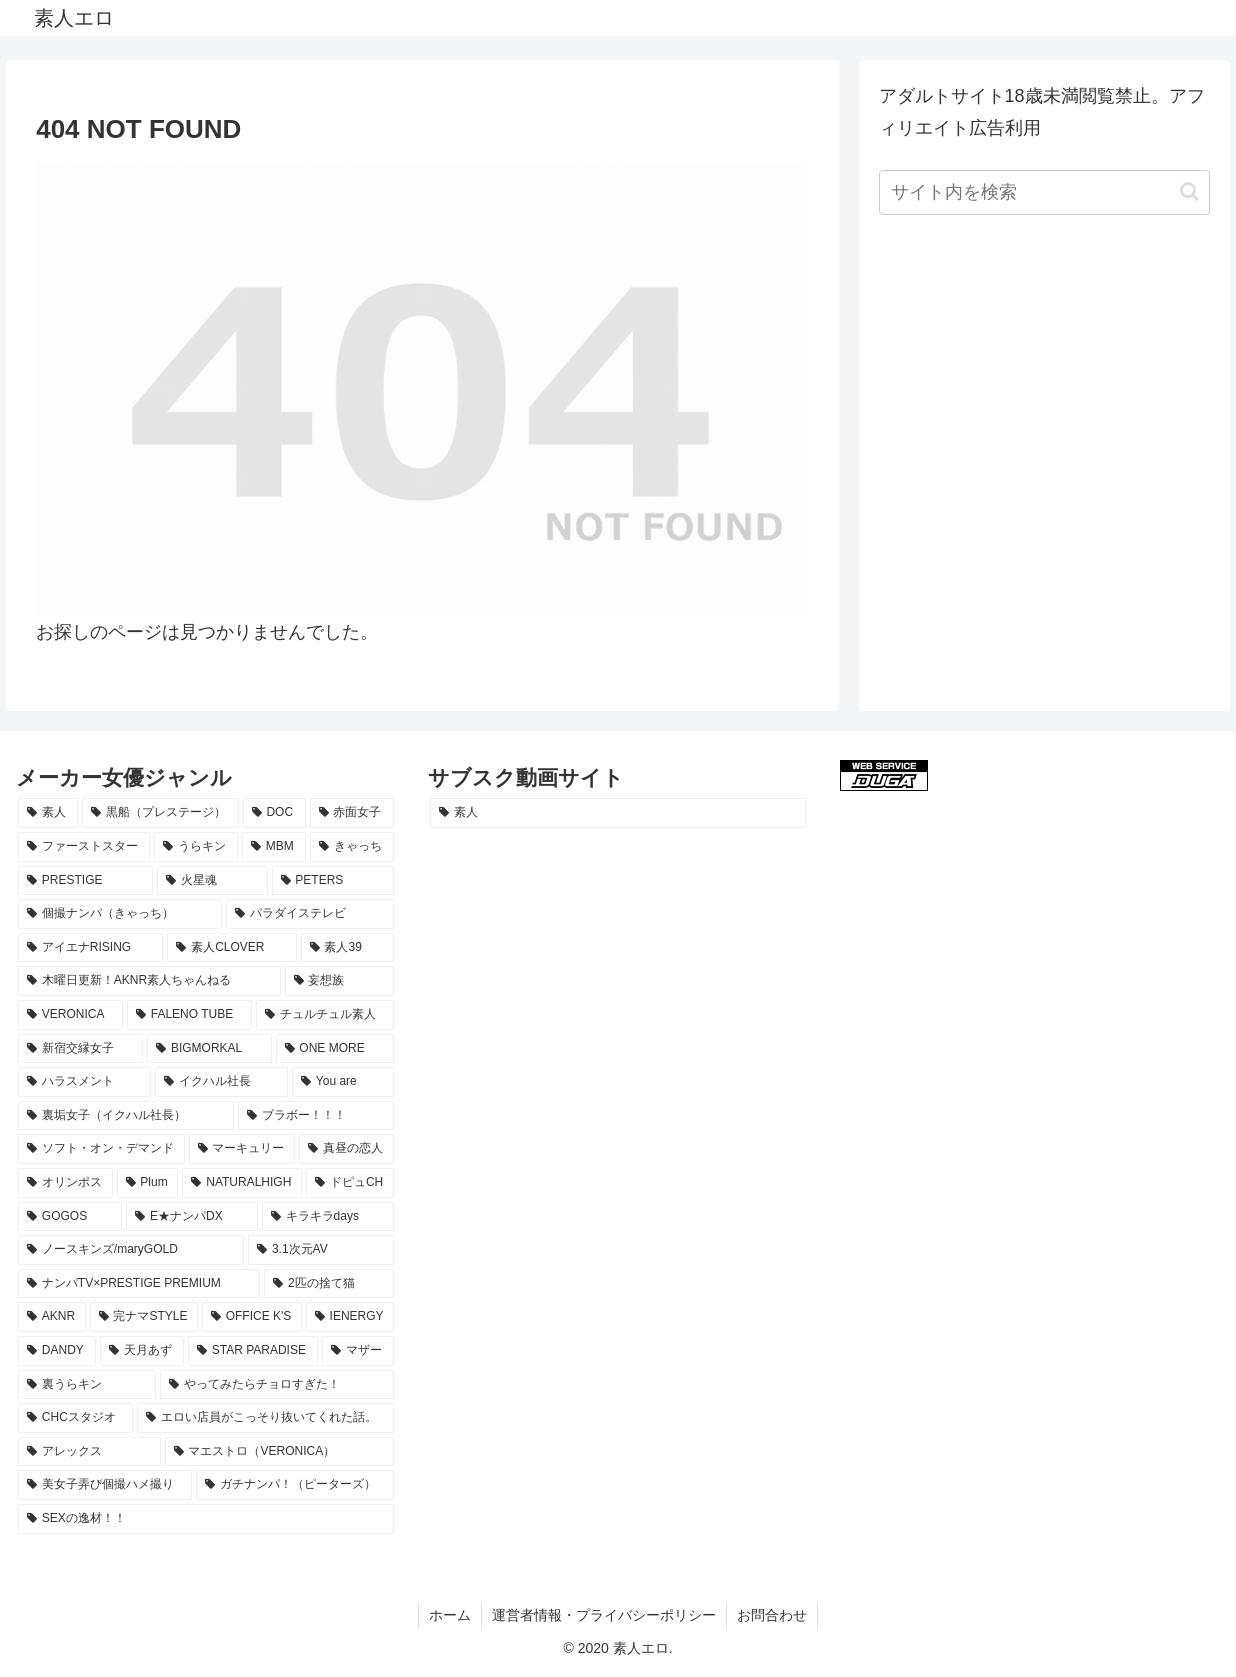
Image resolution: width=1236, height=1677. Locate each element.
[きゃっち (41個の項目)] (352, 847)
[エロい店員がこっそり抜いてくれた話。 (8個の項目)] (265, 1418)
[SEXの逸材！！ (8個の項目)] (206, 1519)
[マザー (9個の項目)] (358, 1351)
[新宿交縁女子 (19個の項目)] (80, 1049)
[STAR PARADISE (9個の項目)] (253, 1351)
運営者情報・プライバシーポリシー (604, 1615)
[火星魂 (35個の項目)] (212, 881)
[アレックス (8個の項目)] (89, 1452)
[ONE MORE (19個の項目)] (335, 1049)
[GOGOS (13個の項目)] (70, 1217)
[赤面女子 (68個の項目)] (352, 813)
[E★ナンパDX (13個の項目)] (192, 1217)
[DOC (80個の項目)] (274, 813)
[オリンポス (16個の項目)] (65, 1183)
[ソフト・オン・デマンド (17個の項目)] (101, 1149)
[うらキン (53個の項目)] (196, 847)
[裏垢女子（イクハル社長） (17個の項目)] (126, 1116)
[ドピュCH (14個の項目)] (350, 1183)
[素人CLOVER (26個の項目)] (231, 948)
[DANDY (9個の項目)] (57, 1351)
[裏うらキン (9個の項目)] (87, 1385)
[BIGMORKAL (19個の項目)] (209, 1049)
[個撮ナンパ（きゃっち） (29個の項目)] (120, 914)
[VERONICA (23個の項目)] (70, 1015)
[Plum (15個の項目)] (148, 1183)
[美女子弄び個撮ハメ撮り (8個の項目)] (105, 1485)
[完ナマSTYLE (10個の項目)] (144, 1317)
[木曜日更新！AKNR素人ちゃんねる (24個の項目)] (149, 981)
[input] (1045, 192)
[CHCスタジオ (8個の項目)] (75, 1418)
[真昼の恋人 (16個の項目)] (346, 1149)
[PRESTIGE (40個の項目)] (85, 881)
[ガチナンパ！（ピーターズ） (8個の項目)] (295, 1485)
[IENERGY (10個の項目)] (350, 1317)
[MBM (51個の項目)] (274, 847)
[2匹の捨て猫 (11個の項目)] (329, 1284)
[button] (1189, 191)
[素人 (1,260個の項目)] (618, 813)
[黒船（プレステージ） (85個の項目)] (160, 813)
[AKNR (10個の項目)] (52, 1317)
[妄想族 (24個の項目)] (339, 981)
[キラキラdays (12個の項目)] (328, 1217)
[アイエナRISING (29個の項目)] (90, 948)
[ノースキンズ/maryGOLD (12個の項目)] (131, 1250)
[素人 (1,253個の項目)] (48, 813)
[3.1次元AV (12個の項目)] (321, 1250)
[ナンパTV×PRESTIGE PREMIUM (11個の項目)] (139, 1284)
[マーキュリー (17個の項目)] (242, 1149)
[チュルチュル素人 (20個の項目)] (325, 1015)
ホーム (450, 1615)
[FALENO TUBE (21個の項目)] (189, 1015)
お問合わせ (772, 1615)
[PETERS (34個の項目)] (333, 881)
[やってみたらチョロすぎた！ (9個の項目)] (277, 1385)
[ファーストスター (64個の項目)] (84, 847)
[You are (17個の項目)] (343, 1082)
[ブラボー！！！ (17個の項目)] (316, 1116)
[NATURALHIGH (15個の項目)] (242, 1183)
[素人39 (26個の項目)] (347, 948)
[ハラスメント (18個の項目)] (84, 1082)
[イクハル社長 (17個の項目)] (221, 1082)
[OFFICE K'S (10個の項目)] (252, 1317)
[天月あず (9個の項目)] (142, 1351)
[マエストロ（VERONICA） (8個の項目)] (279, 1452)
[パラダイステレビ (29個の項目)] (310, 914)
